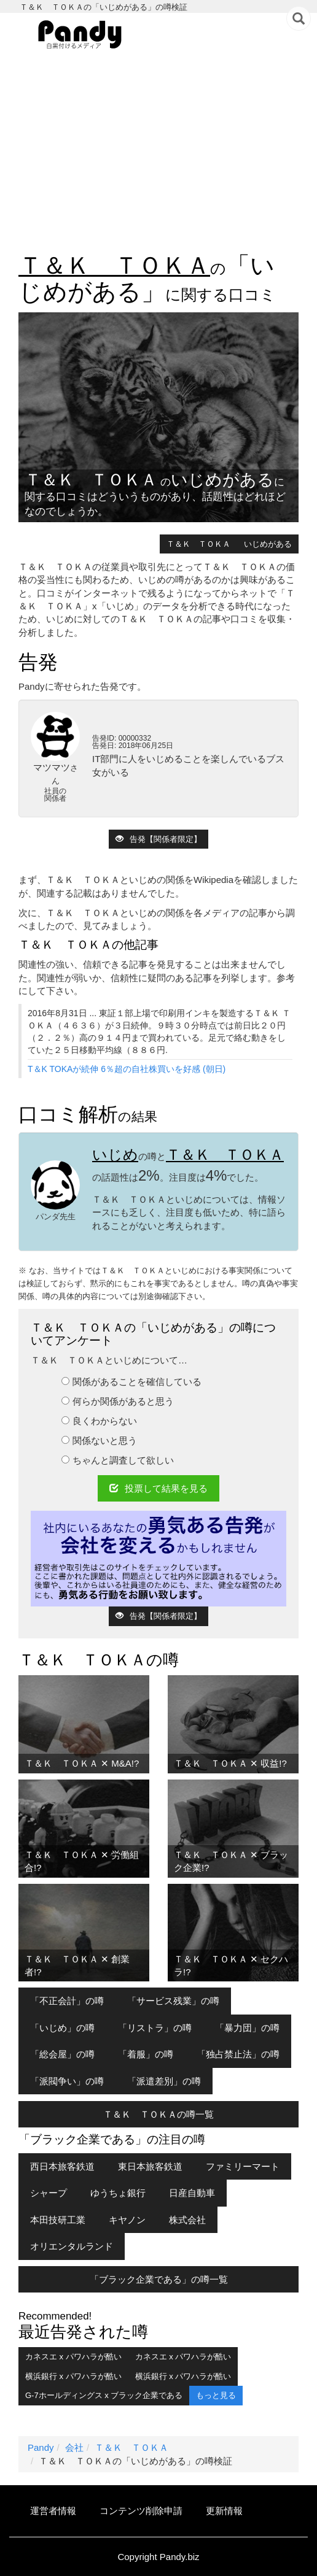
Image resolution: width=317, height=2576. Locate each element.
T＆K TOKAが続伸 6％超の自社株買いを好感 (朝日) (126, 1069)
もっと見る (216, 2395)
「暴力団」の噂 (247, 2028)
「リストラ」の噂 (155, 2028)
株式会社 (187, 2220)
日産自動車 (192, 2193)
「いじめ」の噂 (62, 2028)
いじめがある (268, 544)
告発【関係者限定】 (158, 839)
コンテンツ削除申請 (141, 2510)
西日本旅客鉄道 (62, 2166)
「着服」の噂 (145, 2054)
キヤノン (127, 2220)
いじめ (115, 1154)
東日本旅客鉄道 (150, 2166)
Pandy (41, 2447)
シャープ (48, 2193)
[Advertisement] (158, 154)
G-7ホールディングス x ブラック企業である (103, 2395)
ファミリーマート (243, 2166)
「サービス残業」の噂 (173, 2001)
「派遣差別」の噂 (164, 2081)
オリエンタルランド (71, 2246)
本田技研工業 (57, 2220)
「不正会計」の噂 (67, 2001)
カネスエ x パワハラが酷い (73, 2356)
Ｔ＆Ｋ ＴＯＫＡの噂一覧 (158, 2114)
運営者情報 (53, 2510)
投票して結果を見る (158, 1488)
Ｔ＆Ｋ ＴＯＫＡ (114, 265)
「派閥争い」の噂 (67, 2081)
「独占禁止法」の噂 (238, 2054)
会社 (74, 2447)
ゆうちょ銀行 (118, 2193)
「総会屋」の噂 (62, 2054)
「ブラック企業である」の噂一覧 (159, 2279)
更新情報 (224, 2510)
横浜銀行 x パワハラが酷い (73, 2376)
